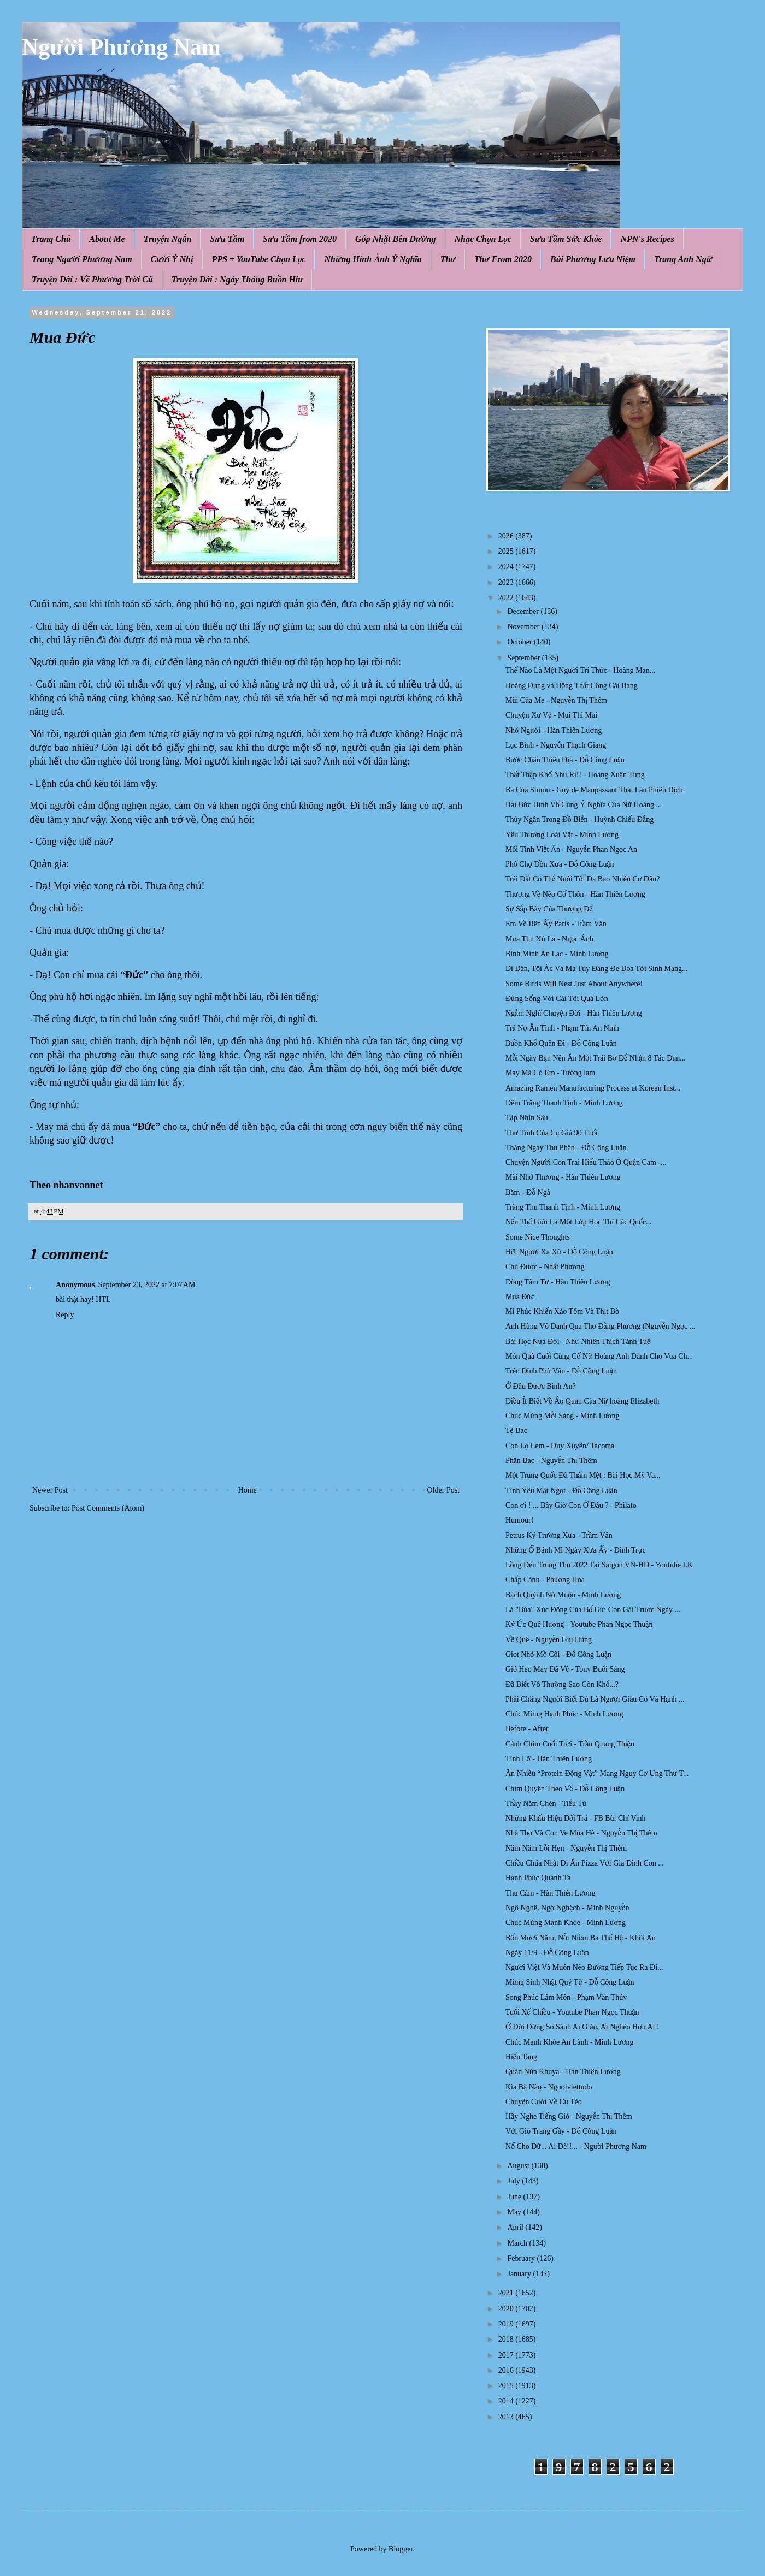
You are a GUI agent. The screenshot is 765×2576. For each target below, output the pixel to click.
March (518, 2243)
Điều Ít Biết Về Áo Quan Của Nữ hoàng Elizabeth (582, 1401)
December (523, 611)
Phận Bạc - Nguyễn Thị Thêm (551, 1460)
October (520, 642)
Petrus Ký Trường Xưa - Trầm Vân (559, 1535)
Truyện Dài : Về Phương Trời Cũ (92, 279)
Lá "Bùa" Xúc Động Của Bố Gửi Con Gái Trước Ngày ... (592, 1610)
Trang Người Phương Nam (82, 259)
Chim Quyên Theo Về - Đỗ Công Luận (565, 1789)
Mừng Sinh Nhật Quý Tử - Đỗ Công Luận (569, 1982)
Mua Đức (519, 1297)
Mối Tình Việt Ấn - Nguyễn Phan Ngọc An (571, 849)
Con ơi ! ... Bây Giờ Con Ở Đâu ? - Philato (571, 1505)
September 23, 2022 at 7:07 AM (147, 1285)
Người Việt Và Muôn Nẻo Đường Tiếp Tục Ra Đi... (584, 1967)
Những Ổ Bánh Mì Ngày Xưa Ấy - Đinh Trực (575, 1550)
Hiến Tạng (521, 2057)
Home (247, 1490)
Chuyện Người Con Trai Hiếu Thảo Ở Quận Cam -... (586, 1162)
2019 (507, 2324)
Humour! (519, 1520)
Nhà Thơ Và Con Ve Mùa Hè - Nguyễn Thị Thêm (581, 1833)
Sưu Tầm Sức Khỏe (566, 239)
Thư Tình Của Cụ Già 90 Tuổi (551, 1133)
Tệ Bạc (516, 1430)
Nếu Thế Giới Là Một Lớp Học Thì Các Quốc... (578, 1222)
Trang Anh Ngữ (683, 259)
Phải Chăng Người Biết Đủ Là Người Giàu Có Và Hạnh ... (594, 1699)
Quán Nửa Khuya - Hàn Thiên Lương (563, 2072)
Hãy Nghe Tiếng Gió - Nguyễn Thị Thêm (568, 2116)
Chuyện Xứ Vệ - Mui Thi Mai (551, 715)
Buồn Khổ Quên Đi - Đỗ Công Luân (561, 1043)
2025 (507, 551)
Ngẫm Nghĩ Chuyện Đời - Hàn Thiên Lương (573, 1013)
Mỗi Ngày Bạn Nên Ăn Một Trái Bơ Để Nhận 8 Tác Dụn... (595, 1058)
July (514, 2181)
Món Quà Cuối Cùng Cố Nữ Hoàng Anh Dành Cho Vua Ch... (599, 1356)
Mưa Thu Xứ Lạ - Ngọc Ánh (549, 939)
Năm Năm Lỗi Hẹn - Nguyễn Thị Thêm (566, 1848)
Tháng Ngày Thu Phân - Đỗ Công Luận (566, 1148)
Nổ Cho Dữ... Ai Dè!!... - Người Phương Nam (575, 2146)
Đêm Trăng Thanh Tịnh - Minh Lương (564, 1103)
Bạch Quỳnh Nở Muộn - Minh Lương (563, 1595)
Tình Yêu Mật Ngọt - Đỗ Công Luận (561, 1491)
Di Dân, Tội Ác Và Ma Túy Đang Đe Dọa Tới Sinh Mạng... (596, 968)
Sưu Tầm (227, 239)
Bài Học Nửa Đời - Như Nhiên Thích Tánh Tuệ (577, 1341)
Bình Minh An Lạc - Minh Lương (556, 954)
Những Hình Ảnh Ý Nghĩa (372, 259)
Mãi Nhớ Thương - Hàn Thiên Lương (563, 1177)
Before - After (527, 1729)
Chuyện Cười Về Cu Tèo (543, 2102)
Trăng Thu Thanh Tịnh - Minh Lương (562, 1207)
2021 (507, 2293)
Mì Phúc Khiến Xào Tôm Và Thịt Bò (562, 1311)
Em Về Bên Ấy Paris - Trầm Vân (556, 924)
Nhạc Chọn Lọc (483, 239)
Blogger (401, 2549)
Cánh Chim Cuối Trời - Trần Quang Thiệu (569, 1744)
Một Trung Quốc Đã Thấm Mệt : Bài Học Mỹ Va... (583, 1475)
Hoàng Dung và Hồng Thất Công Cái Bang (571, 686)
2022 (507, 598)
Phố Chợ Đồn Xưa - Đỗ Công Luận (559, 864)
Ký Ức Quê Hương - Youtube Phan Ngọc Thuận (578, 1624)
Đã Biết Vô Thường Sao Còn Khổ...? (562, 1684)
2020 (507, 2309)
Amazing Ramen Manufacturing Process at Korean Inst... (593, 1088)
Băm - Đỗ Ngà (527, 1192)
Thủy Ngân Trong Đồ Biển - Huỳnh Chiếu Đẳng (579, 819)
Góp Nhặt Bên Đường (395, 239)
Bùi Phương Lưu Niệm (592, 259)
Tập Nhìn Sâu (526, 1118)
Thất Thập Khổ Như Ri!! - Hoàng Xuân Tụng (575, 775)
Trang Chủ (50, 239)
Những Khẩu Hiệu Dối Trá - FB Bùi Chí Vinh (575, 1818)
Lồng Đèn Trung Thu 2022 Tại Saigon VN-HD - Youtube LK (599, 1565)
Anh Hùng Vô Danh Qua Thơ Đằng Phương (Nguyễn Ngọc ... (600, 1326)
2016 (507, 2370)
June (515, 2197)
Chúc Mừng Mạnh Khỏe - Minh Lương (565, 1922)
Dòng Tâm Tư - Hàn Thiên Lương (557, 1282)
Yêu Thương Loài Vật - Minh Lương (562, 835)
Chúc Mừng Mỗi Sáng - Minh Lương (562, 1416)
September (524, 658)
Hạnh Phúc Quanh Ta (538, 1878)
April (516, 2227)
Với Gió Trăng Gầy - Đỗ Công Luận (561, 2131)
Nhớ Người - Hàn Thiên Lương (553, 730)
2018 (507, 2339)
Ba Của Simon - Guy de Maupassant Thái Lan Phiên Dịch (594, 790)
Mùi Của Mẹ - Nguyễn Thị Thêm (556, 700)
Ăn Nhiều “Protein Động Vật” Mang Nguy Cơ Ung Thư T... (596, 1773)
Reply (65, 1315)
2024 (507, 566)
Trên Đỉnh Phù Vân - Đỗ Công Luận (561, 1371)
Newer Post (50, 1490)
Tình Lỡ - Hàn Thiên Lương (548, 1759)
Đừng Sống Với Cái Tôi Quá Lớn (556, 998)
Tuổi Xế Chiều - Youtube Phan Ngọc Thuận (572, 2012)
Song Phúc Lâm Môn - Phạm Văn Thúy (566, 1997)
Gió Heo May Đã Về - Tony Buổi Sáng (565, 1669)
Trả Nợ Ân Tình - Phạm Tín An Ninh (562, 1028)
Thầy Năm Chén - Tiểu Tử (545, 1803)
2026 (507, 536)
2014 (507, 2401)
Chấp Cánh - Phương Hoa (545, 1580)
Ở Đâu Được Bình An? (540, 1386)
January (520, 2274)
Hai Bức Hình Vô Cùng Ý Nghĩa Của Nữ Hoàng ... (583, 805)
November (524, 627)
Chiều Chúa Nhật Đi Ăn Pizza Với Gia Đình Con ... (584, 1863)
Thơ (448, 259)
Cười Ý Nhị (172, 259)
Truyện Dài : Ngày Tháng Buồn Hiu (237, 279)
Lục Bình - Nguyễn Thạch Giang (555, 745)
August (519, 2166)
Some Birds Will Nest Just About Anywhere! (574, 984)
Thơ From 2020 (503, 259)
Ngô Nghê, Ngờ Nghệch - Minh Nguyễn (567, 1908)
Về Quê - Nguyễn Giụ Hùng (548, 1640)
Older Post (443, 1490)
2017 (507, 2355)
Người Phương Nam (121, 47)
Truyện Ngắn (168, 239)
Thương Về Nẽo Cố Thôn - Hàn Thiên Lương (575, 894)
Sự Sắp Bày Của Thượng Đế (549, 909)
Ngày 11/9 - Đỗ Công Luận (547, 1953)
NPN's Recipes (647, 239)
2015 (507, 2386)
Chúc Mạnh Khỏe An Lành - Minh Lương (569, 2042)
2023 (507, 582)
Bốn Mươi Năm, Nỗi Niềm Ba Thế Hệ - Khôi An (580, 1938)
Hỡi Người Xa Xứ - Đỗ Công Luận (559, 1252)
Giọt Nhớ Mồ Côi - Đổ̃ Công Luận (558, 1654)
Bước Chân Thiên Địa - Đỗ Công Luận (565, 760)
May (515, 2212)
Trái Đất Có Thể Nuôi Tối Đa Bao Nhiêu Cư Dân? (582, 879)
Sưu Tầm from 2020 (300, 239)
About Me (107, 239)
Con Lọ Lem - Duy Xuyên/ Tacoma (559, 1446)
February (522, 2258)
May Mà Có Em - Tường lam (550, 1073)
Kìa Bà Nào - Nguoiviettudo (548, 2087)
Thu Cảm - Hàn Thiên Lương (550, 1893)
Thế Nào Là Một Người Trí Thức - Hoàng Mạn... (580, 670)
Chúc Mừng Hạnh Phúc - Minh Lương (564, 1714)
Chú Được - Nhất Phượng (544, 1267)
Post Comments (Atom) (108, 1508)
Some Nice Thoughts (537, 1237)
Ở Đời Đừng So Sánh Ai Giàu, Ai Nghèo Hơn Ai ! (582, 2027)
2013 (507, 2417)
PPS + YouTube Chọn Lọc (259, 259)
